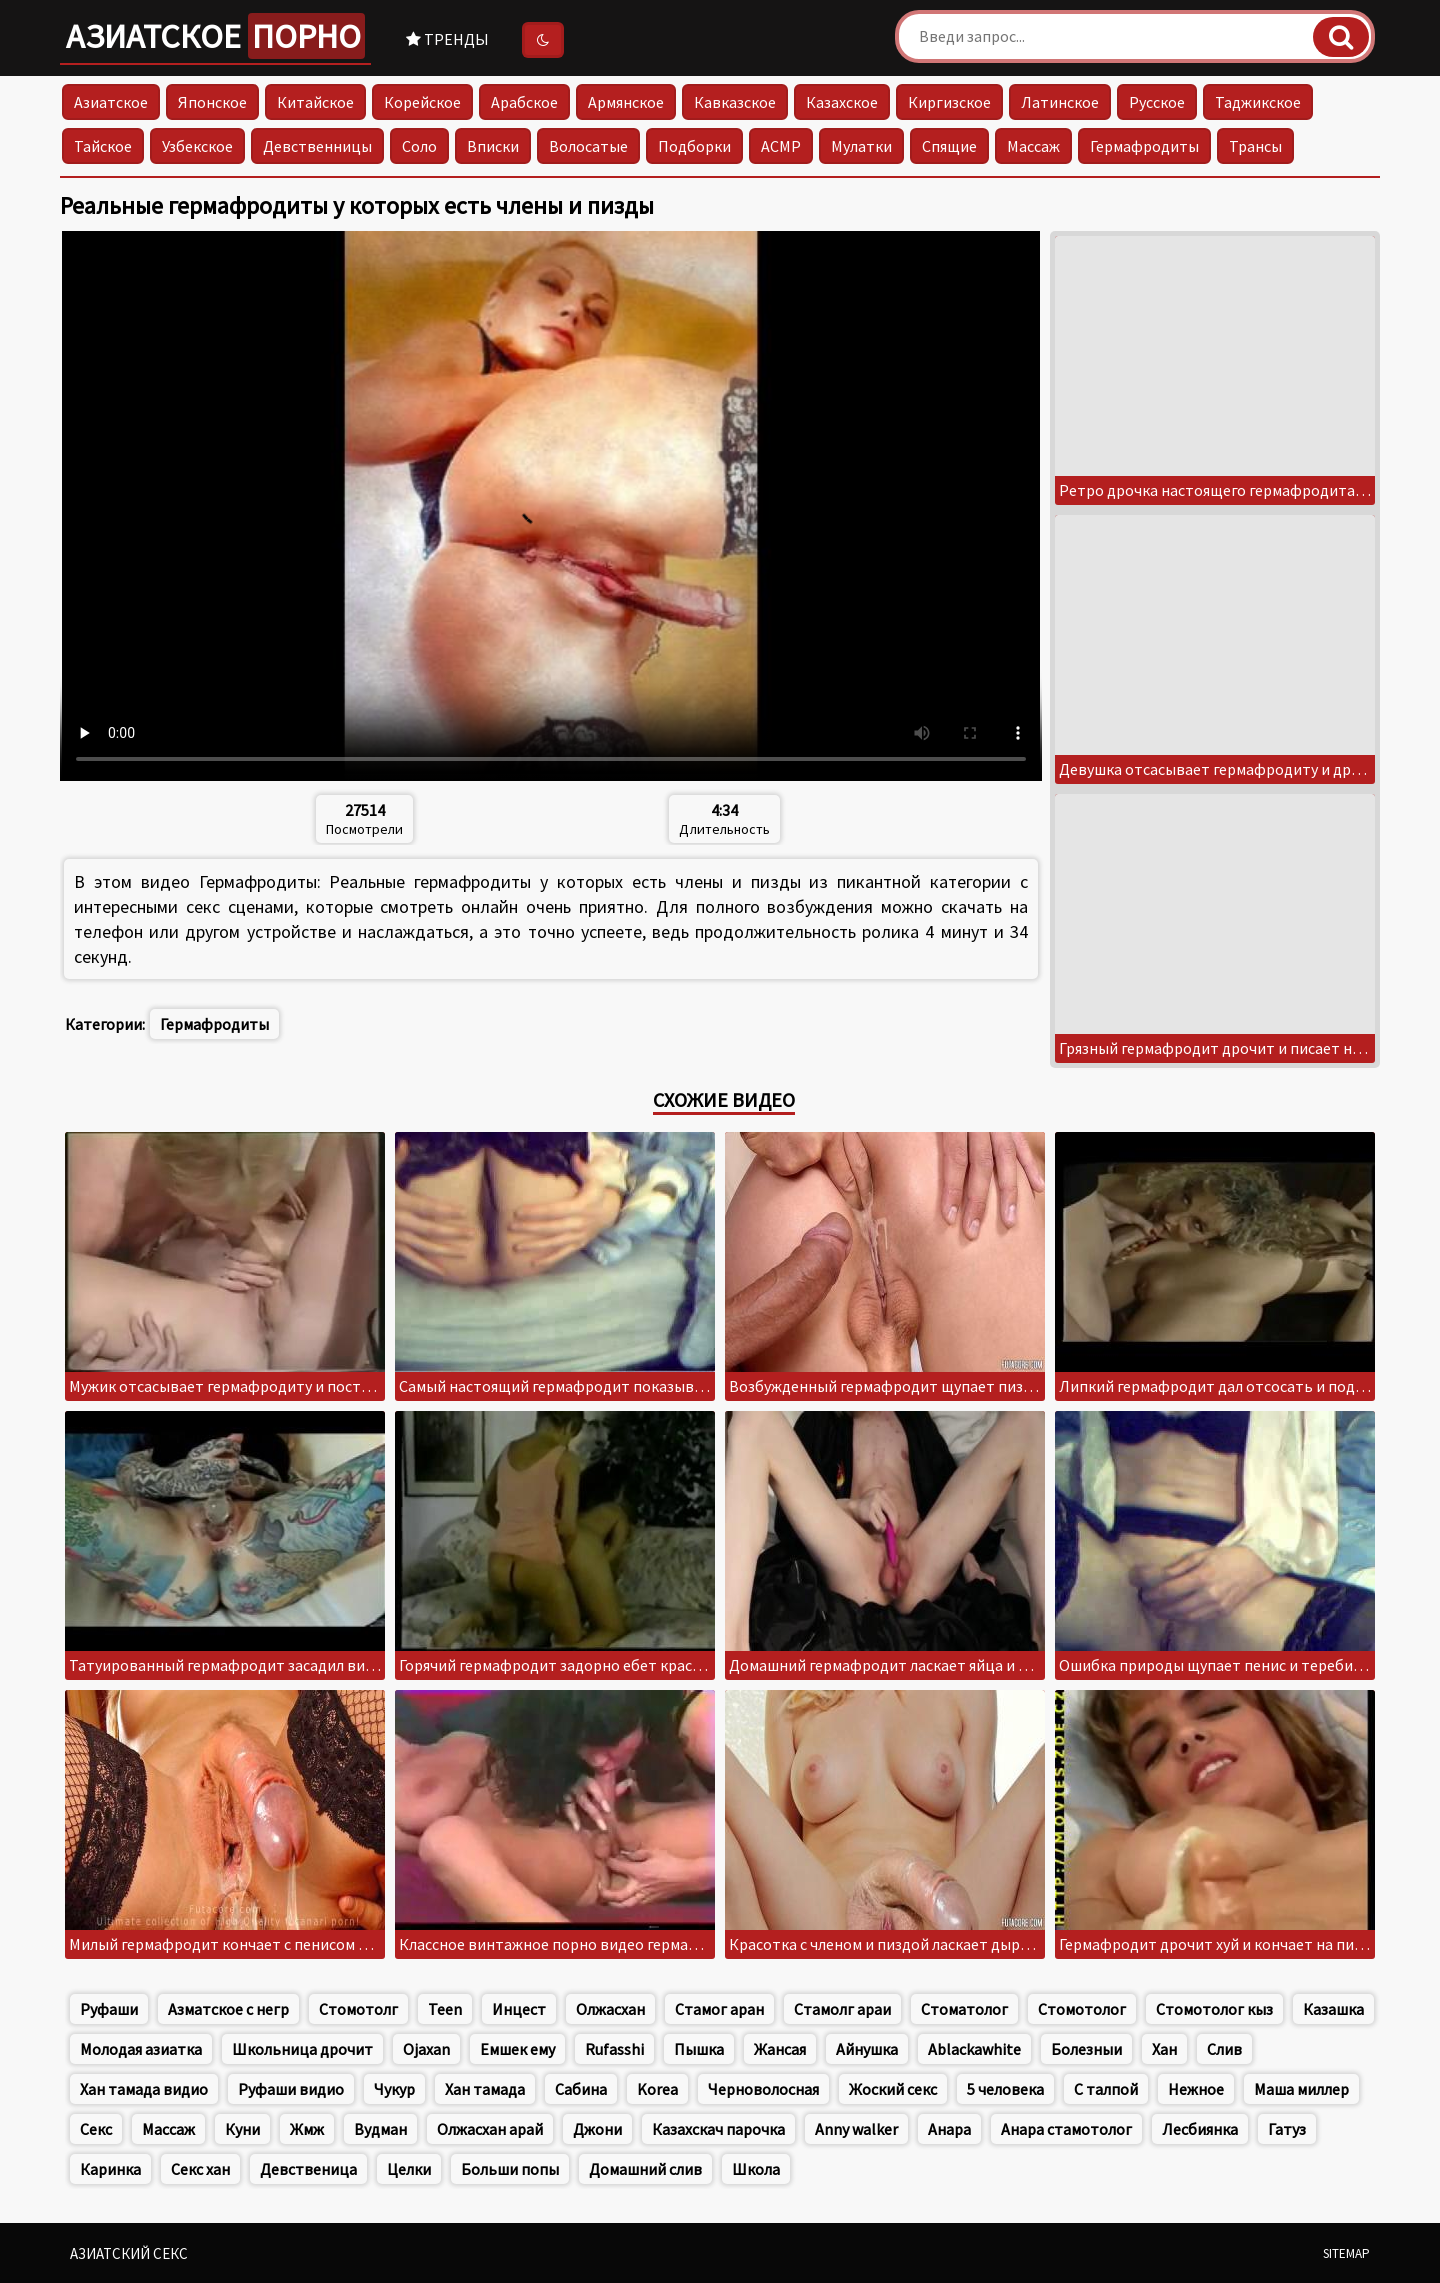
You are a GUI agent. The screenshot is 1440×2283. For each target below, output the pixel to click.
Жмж (307, 2129)
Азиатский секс (129, 2253)
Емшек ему (517, 2049)
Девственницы (317, 146)
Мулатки (861, 146)
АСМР (781, 146)
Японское (212, 102)
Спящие (949, 146)
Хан (1164, 2049)
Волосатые (588, 146)
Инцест (519, 2009)
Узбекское (197, 146)
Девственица (308, 2169)
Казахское (842, 102)
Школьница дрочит (302, 2049)
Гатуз (1287, 2129)
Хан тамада (485, 2089)
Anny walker (856, 2129)
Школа (756, 2169)
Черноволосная (763, 2089)
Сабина (581, 2089)
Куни (242, 2129)
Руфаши (109, 2009)
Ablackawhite (974, 2049)
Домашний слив (645, 2169)
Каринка (110, 2169)
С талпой (1106, 2089)
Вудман (380, 2129)
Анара (949, 2129)
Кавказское (735, 102)
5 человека (1005, 2089)
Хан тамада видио (144, 2089)
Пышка (699, 2049)
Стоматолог (964, 2009)
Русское (1157, 102)
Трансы (1255, 146)
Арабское (524, 102)
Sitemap (1346, 2253)
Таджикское (1258, 102)
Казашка (1333, 2009)
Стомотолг (358, 2009)
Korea (657, 2089)
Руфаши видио (291, 2089)
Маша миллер (1301, 2089)
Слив (1224, 2049)
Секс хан (200, 2169)
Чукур (394, 2089)
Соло (419, 146)
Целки (409, 2169)
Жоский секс (893, 2089)
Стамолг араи (842, 2009)
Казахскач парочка (718, 2129)
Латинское (1060, 102)
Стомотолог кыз (1214, 2009)
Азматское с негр (228, 2009)
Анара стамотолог (1066, 2129)
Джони (597, 2129)
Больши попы (510, 2169)
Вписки (493, 146)
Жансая (780, 2049)
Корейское (422, 102)
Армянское (626, 102)
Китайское (315, 102)
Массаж (1033, 146)
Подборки (694, 146)
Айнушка (867, 2049)
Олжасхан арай (490, 2129)
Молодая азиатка (141, 2049)
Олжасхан (610, 2009)
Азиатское (215, 36)
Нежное (1196, 2089)
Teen (445, 2009)
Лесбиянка (1200, 2129)
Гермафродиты (1144, 146)
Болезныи (1086, 2049)
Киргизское (949, 102)
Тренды (447, 39)
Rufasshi (614, 2049)
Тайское (103, 146)
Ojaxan (426, 2049)
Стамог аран (719, 2009)
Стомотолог (1082, 2009)
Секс (96, 2129)
